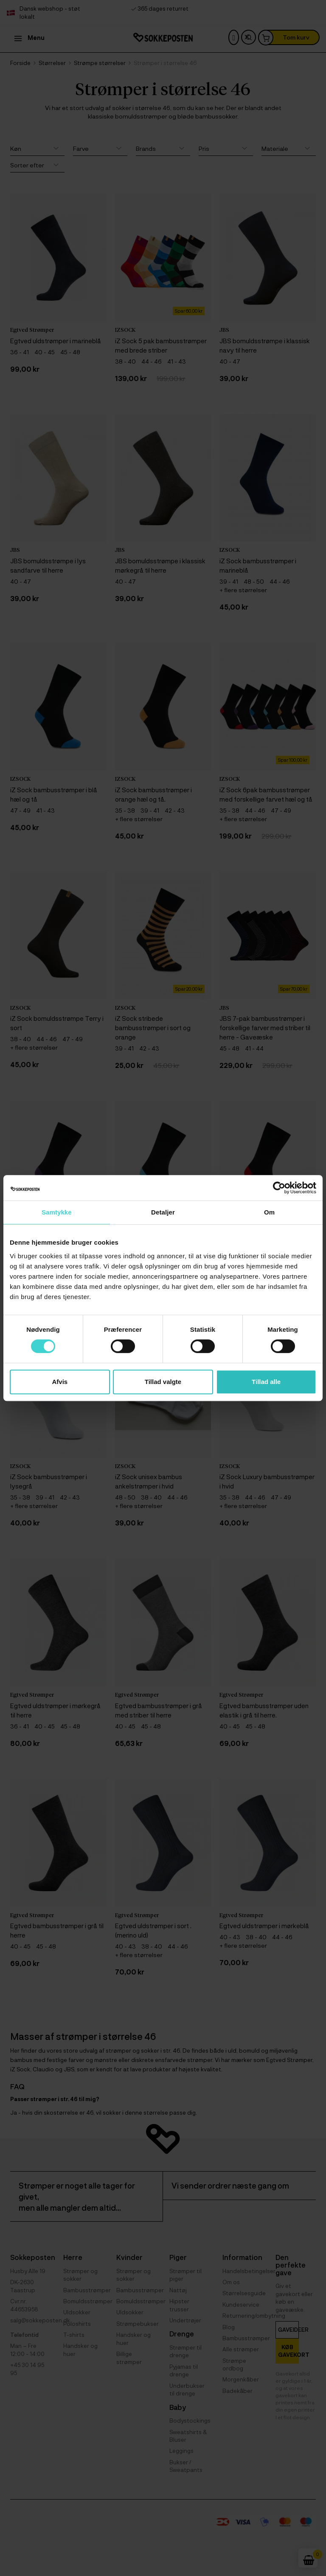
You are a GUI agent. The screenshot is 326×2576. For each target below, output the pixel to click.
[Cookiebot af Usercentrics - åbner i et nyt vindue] (279, 1187)
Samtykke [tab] (57, 1212)
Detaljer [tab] (163, 1212)
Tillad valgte (163, 1381)
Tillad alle (266, 1381)
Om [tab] (269, 1212)
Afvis (59, 1381)
